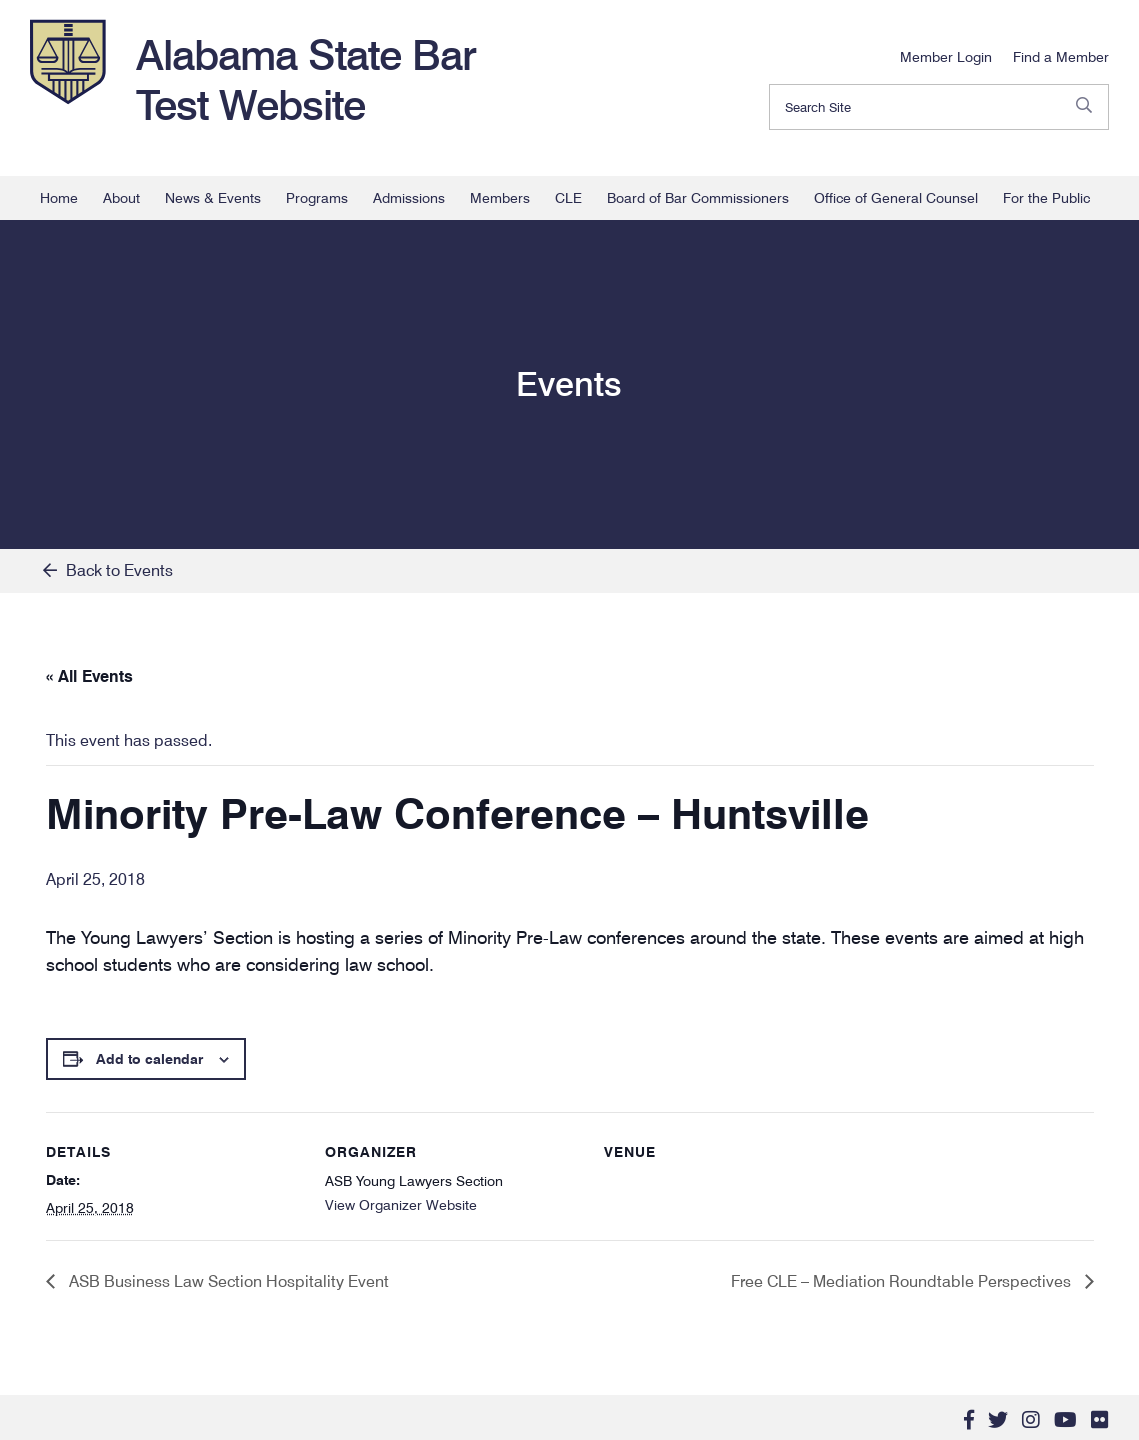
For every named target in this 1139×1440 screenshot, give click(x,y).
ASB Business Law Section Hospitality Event (227, 1281)
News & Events (213, 198)
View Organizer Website (401, 1205)
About (121, 198)
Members (500, 198)
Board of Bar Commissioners (698, 198)
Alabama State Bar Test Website (306, 80)
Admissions (409, 198)
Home (59, 198)
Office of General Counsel (896, 198)
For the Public (1046, 198)
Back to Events (108, 570)
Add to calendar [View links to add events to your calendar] (149, 1059)
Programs (317, 198)
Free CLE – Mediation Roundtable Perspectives (903, 1281)
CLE (568, 198)
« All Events (89, 676)
